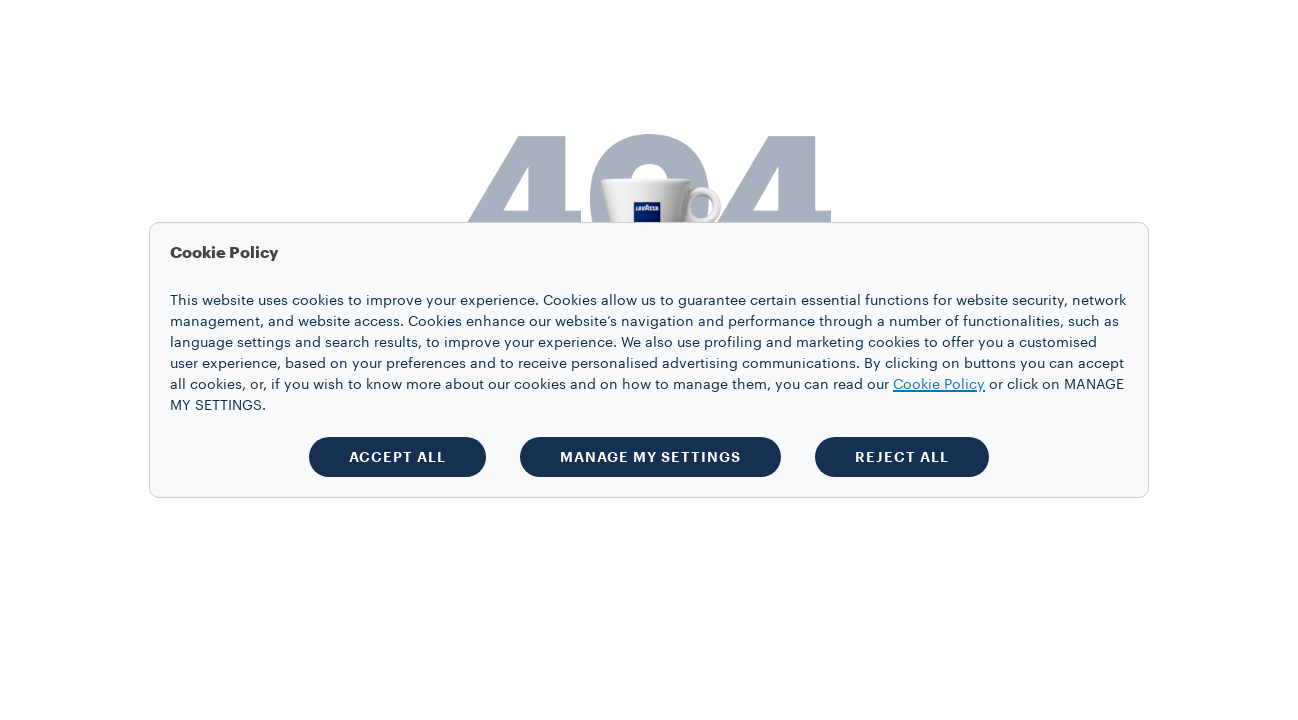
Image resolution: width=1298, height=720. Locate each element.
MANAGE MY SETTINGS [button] (650, 457)
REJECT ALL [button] (902, 457)
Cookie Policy (939, 385)
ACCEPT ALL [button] (397, 457)
